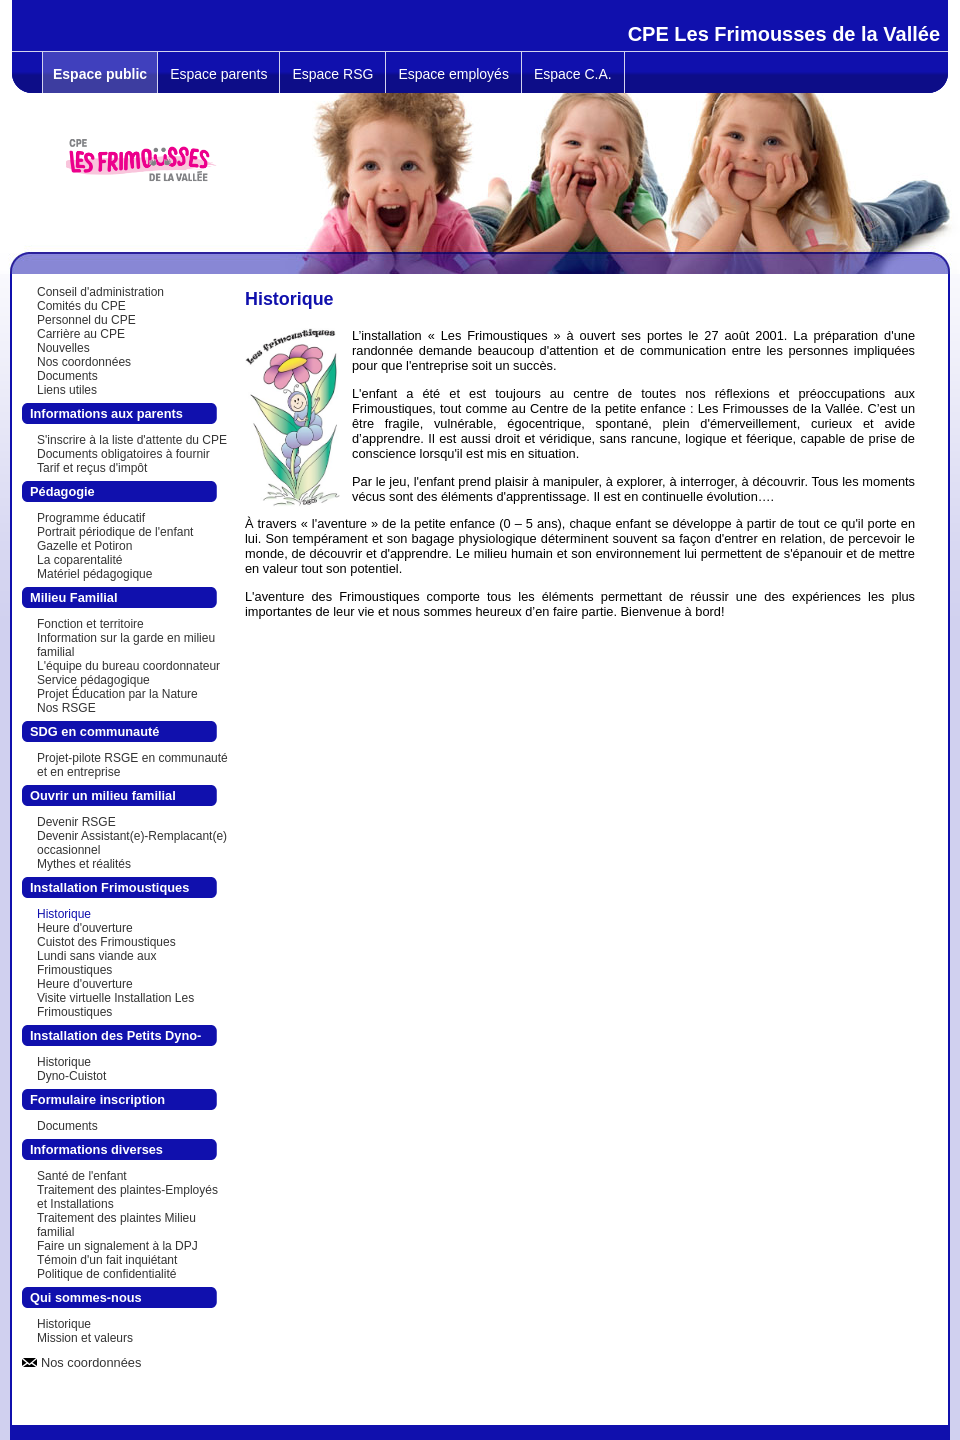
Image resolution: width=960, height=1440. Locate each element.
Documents (67, 376)
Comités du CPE (81, 306)
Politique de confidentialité (106, 1274)
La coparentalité (79, 560)
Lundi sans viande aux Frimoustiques (96, 963)
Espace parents (218, 74)
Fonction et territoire (90, 624)
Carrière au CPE (81, 334)
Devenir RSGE (76, 822)
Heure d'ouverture (85, 928)
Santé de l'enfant (82, 1176)
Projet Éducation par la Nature (117, 694)
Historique (64, 914)
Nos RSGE (66, 708)
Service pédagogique (93, 680)
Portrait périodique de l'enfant (115, 532)
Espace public (100, 74)
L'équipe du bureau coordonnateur (128, 666)
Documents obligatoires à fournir (123, 454)
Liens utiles (67, 390)
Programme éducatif (91, 518)
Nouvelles (63, 348)
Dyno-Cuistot (71, 1076)
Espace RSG (332, 74)
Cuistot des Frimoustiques (106, 942)
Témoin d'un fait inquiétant (107, 1260)
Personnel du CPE (86, 320)
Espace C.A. (573, 74)
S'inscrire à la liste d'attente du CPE (132, 440)
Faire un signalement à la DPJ (117, 1246)
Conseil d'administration (100, 292)
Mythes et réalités (84, 864)
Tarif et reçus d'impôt (92, 468)
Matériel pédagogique (94, 574)
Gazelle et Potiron (84, 546)
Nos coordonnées (84, 362)
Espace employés (453, 74)
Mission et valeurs (85, 1338)
